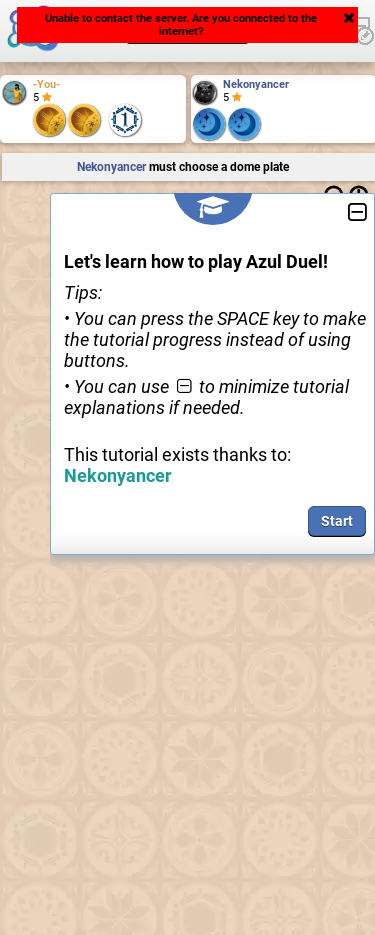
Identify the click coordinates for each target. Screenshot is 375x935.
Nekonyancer (256, 84)
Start (337, 521)
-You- (46, 84)
